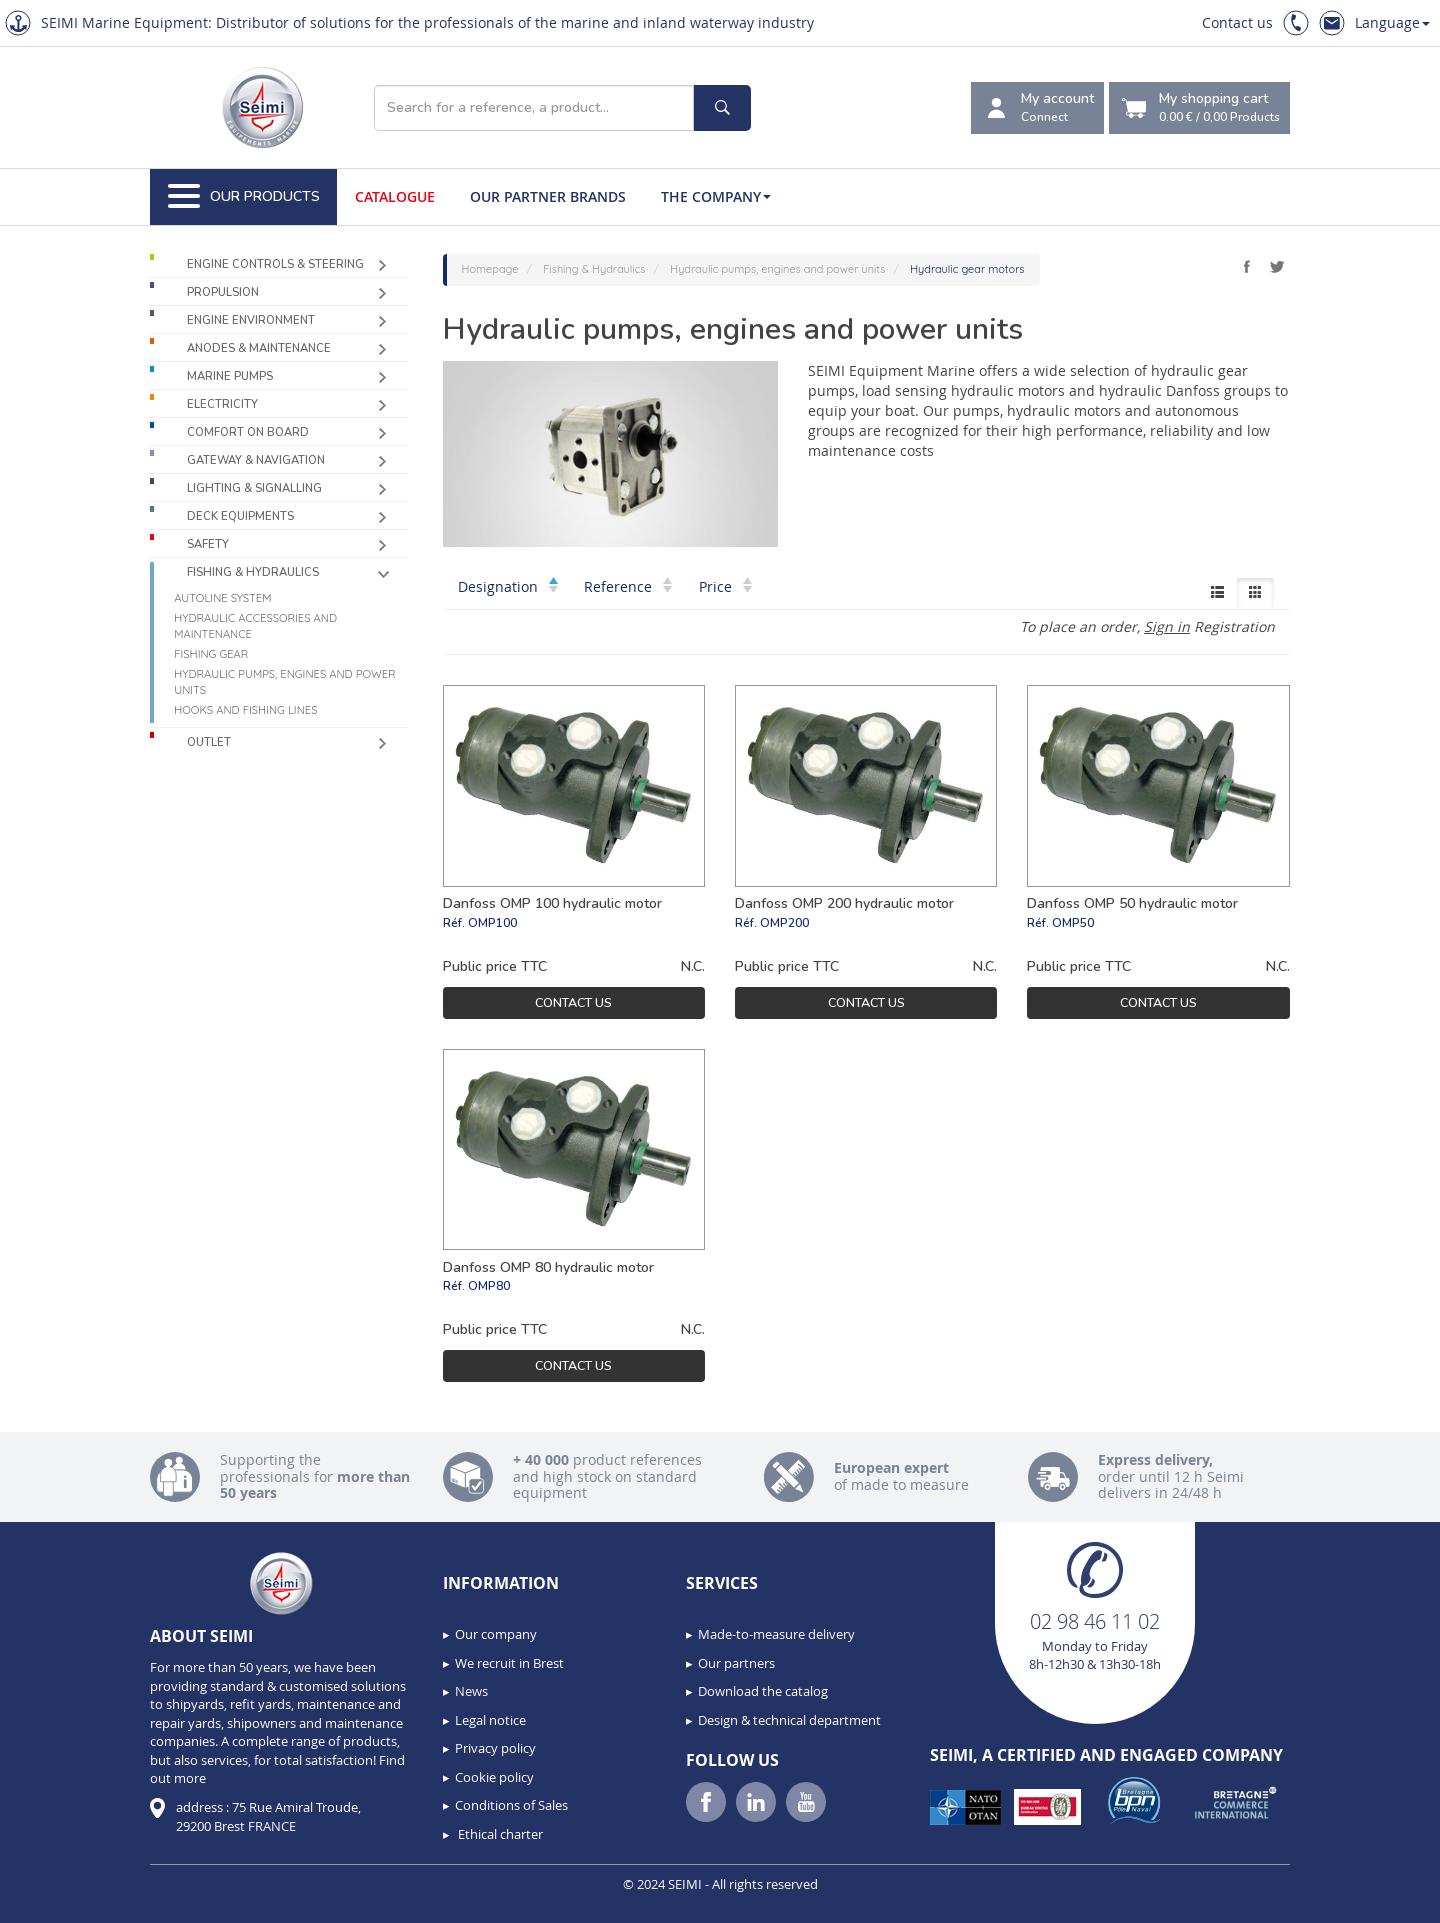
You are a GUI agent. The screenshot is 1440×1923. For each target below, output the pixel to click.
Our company (496, 1634)
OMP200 (784, 923)
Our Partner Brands (548, 196)
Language (1392, 22)
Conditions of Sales (511, 1805)
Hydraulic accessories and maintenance (255, 626)
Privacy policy (495, 1748)
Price (725, 586)
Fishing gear (211, 654)
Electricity (222, 404)
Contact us (1237, 22)
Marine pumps (230, 376)
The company (716, 196)
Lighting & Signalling (254, 488)
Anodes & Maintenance (259, 348)
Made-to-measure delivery (776, 1634)
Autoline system (222, 598)
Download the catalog (763, 1691)
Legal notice (490, 1720)
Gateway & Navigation (256, 460)
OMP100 (492, 923)
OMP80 (489, 1286)
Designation (508, 586)
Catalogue (395, 196)
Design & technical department (789, 1720)
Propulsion (223, 292)
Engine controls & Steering (275, 264)
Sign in (1167, 626)
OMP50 (1073, 923)
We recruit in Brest (509, 1663)
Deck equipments (240, 516)
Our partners (736, 1663)
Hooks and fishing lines (245, 710)
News (471, 1691)
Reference (628, 586)
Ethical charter (499, 1834)
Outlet (209, 742)
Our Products (244, 197)
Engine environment (251, 320)
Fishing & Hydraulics (253, 572)
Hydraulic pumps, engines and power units (284, 682)
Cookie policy (494, 1777)
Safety (208, 544)
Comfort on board (248, 432)
